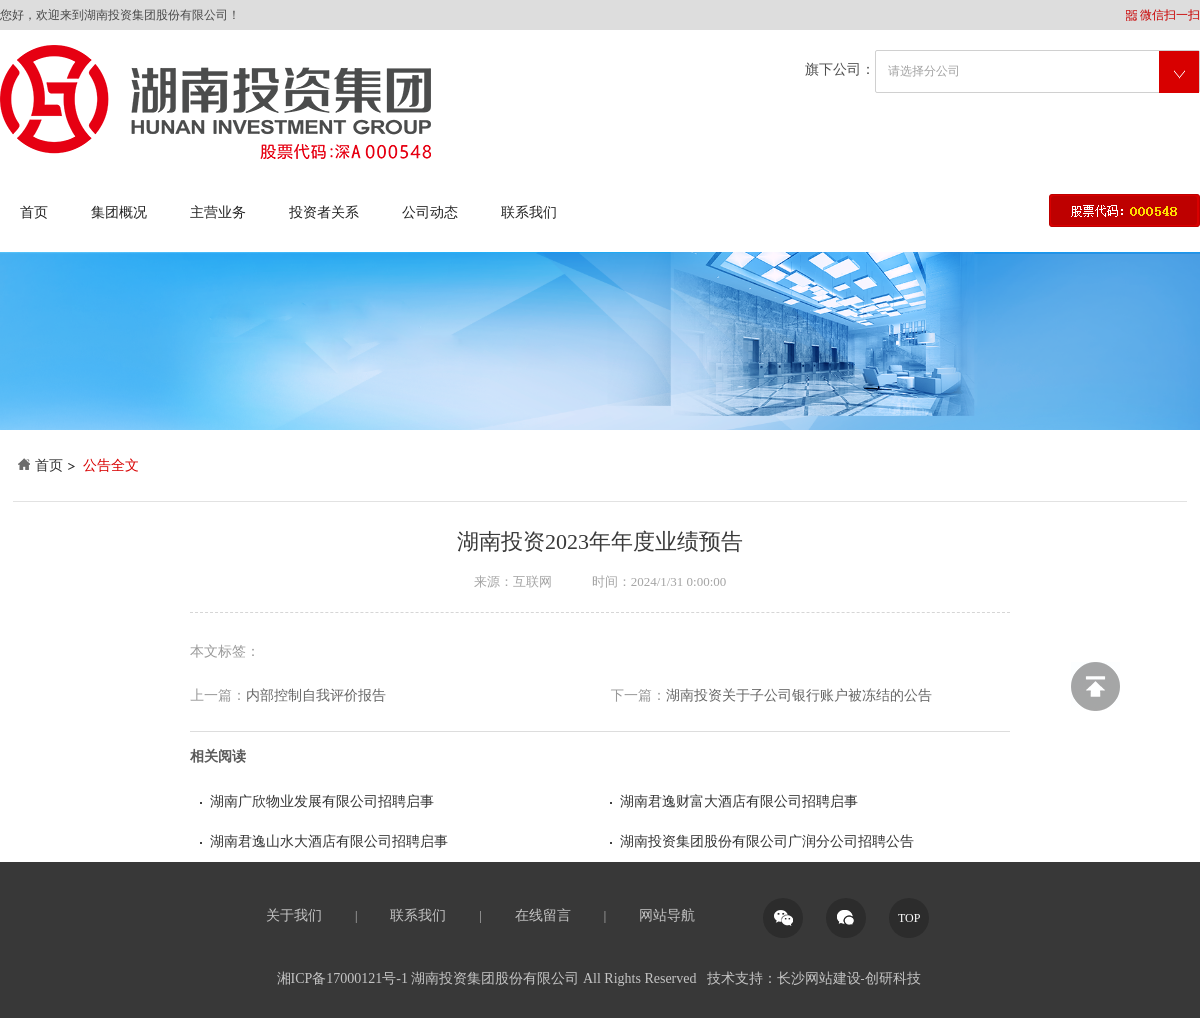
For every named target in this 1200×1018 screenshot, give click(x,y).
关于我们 (294, 915)
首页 (34, 212)
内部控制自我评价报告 (288, 696)
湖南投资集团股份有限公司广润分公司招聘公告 (767, 841)
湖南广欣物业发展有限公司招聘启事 (322, 801)
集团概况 (119, 212)
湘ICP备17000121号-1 (342, 978)
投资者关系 (324, 212)
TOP (909, 918)
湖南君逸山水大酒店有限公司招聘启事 (329, 841)
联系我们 (529, 212)
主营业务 (218, 212)
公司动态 (430, 212)
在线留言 (543, 915)
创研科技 (893, 978)
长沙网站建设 (819, 978)
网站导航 (667, 915)
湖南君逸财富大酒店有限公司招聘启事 (739, 801)
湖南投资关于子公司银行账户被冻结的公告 (771, 696)
